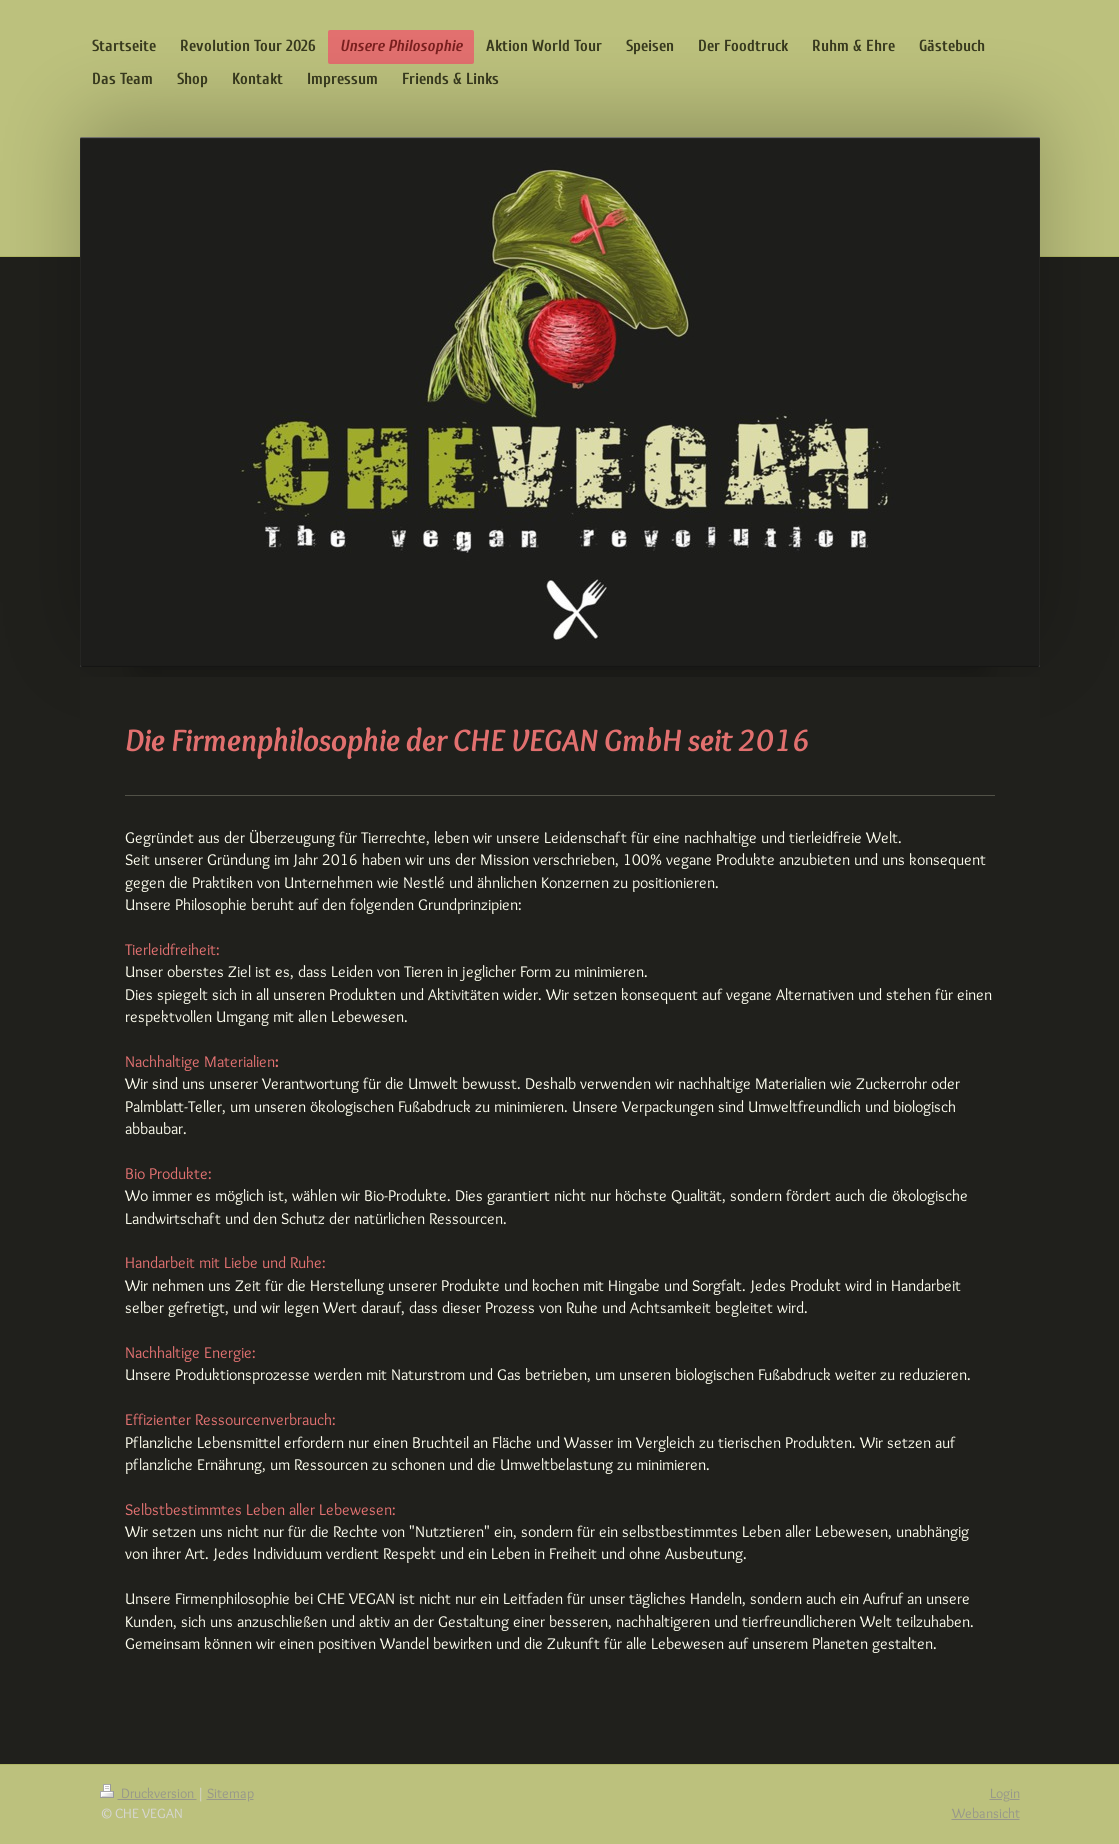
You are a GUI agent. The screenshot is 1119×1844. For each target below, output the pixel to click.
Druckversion (148, 1793)
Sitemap (230, 1793)
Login (1005, 1793)
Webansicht (986, 1813)
